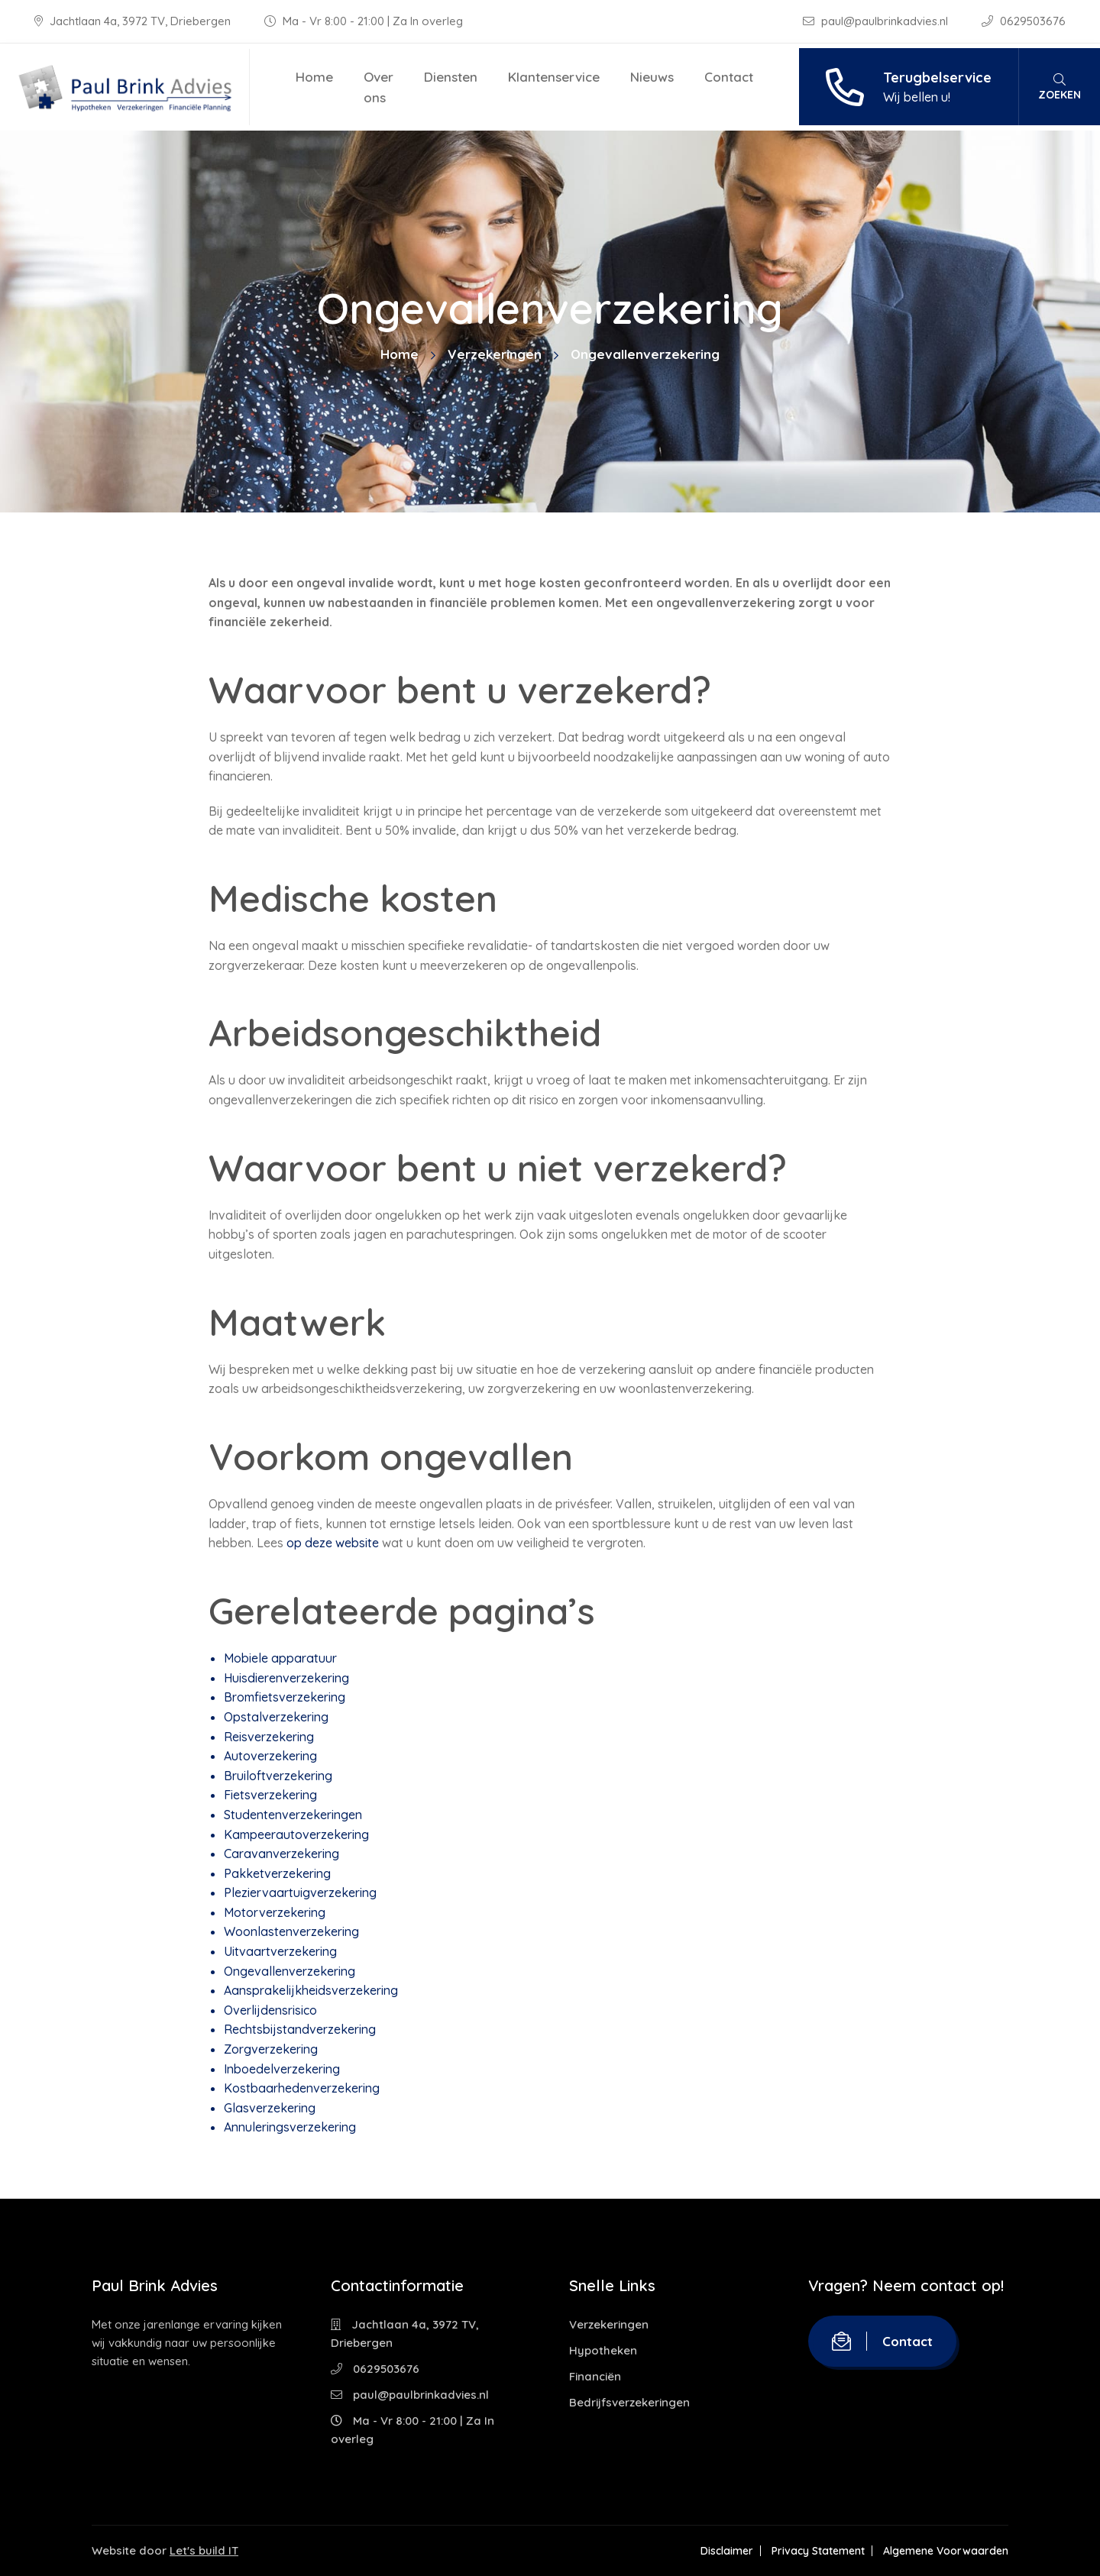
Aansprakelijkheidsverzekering (311, 1990)
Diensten (450, 77)
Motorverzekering (274, 1912)
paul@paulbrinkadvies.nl (877, 21)
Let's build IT (204, 2550)
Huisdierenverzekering (286, 1678)
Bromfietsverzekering (284, 1697)
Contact (728, 77)
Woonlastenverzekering (291, 1931)
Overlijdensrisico (270, 2010)
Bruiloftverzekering (278, 1775)
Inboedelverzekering (282, 2069)
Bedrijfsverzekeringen (629, 2402)
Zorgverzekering (271, 2049)
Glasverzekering (269, 2107)
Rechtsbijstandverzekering (300, 2029)
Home (314, 77)
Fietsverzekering (270, 1794)
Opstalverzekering (276, 1716)
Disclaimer (726, 2551)
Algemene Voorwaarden (945, 2551)
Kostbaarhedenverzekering (302, 2088)
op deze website (334, 1542)
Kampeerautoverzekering (296, 1834)
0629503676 (1024, 21)
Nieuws (652, 77)
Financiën (595, 2376)
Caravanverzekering (281, 1853)
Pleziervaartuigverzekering (300, 1892)
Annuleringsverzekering (290, 2127)
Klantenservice (554, 77)
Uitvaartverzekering (280, 1951)
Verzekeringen (495, 354)
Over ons (378, 87)
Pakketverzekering (277, 1873)
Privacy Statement (818, 2551)
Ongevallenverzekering (289, 1971)
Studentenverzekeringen (293, 1814)
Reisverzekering (269, 1736)
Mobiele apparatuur (280, 1658)
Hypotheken (603, 2350)
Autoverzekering (270, 1755)
